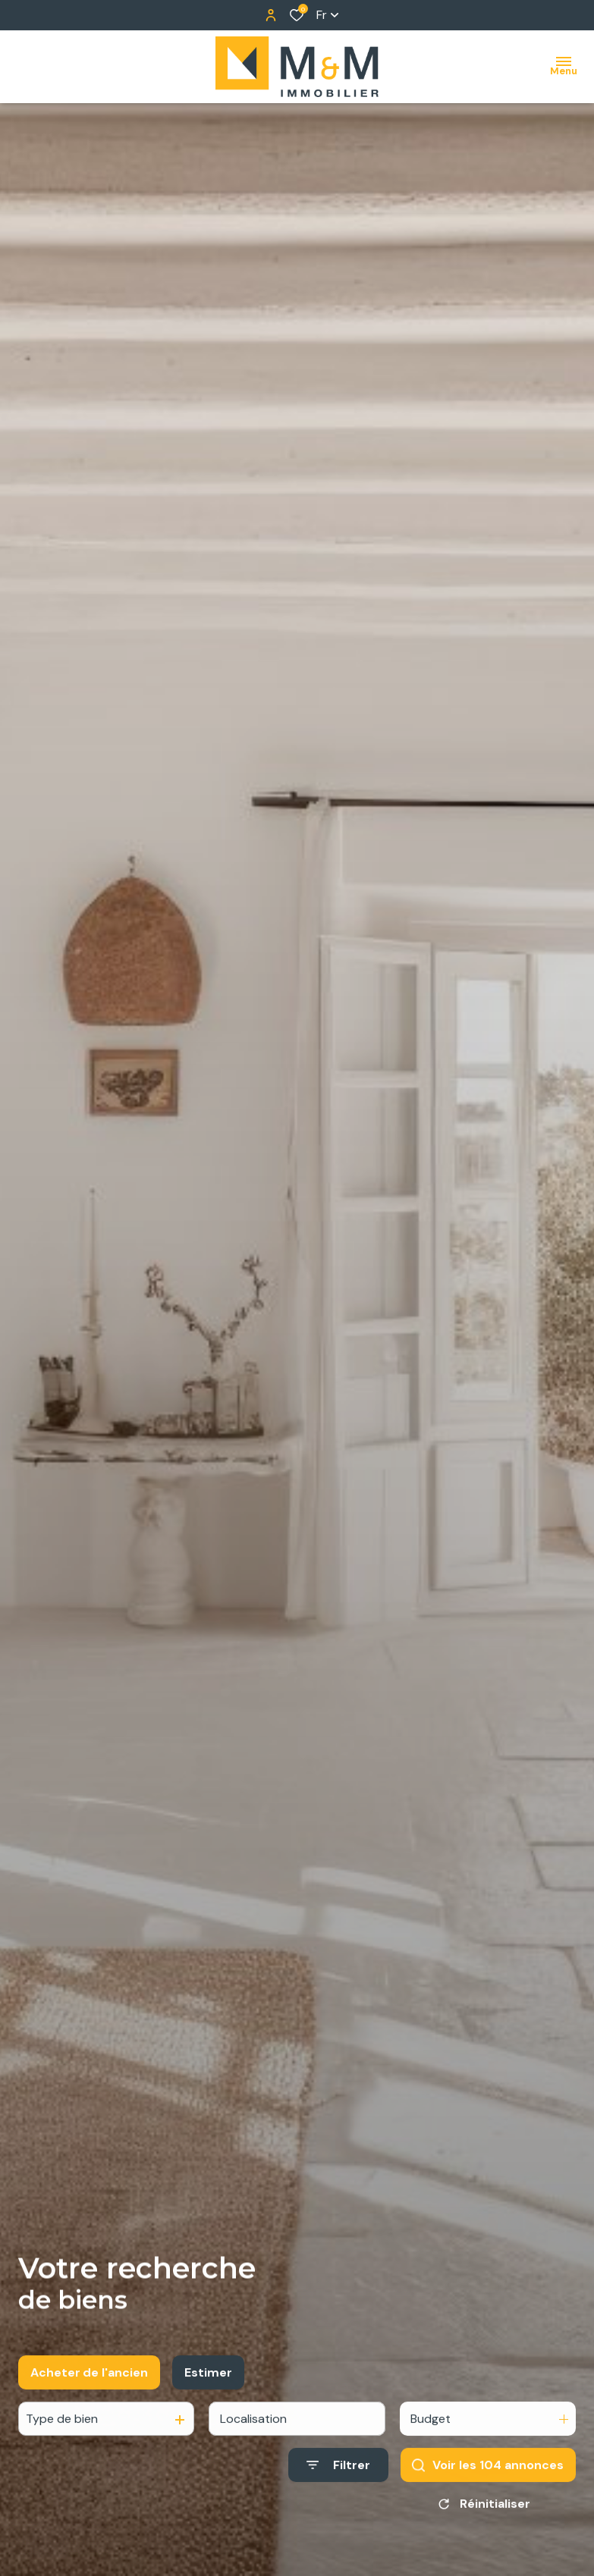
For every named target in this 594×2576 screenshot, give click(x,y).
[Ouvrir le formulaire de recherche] (338, 2478)
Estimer (208, 2384)
